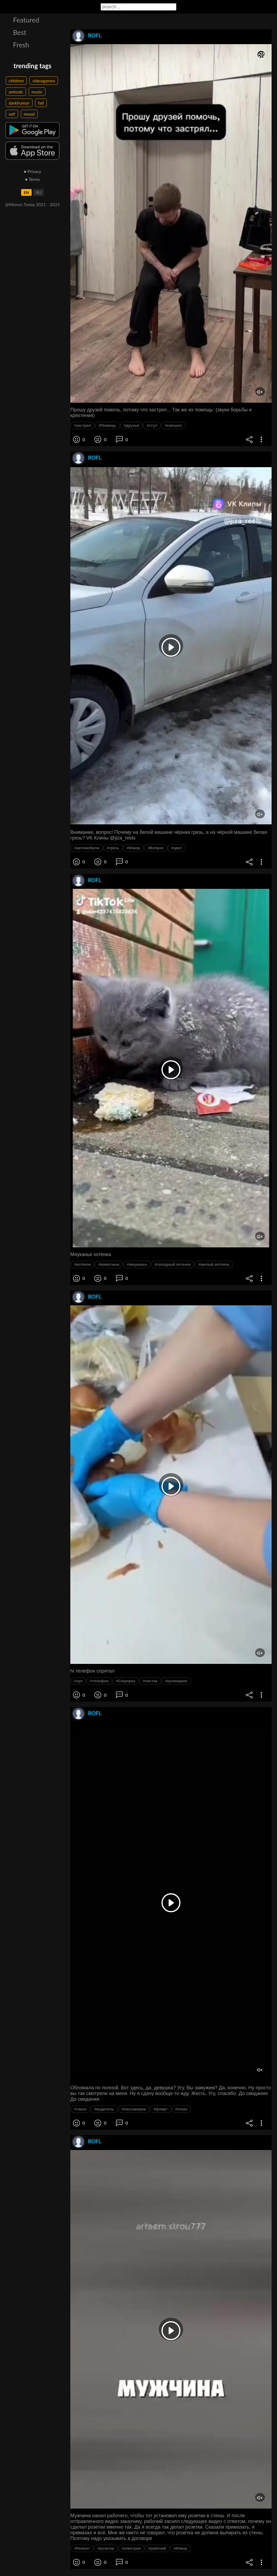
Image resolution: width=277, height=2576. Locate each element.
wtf (12, 113)
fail (41, 102)
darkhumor (19, 102)
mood (29, 113)
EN (26, 192)
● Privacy (32, 171)
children (16, 80)
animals (16, 91)
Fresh (21, 45)
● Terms (32, 179)
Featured (26, 20)
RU (38, 192)
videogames (43, 80)
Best (19, 32)
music (37, 91)
